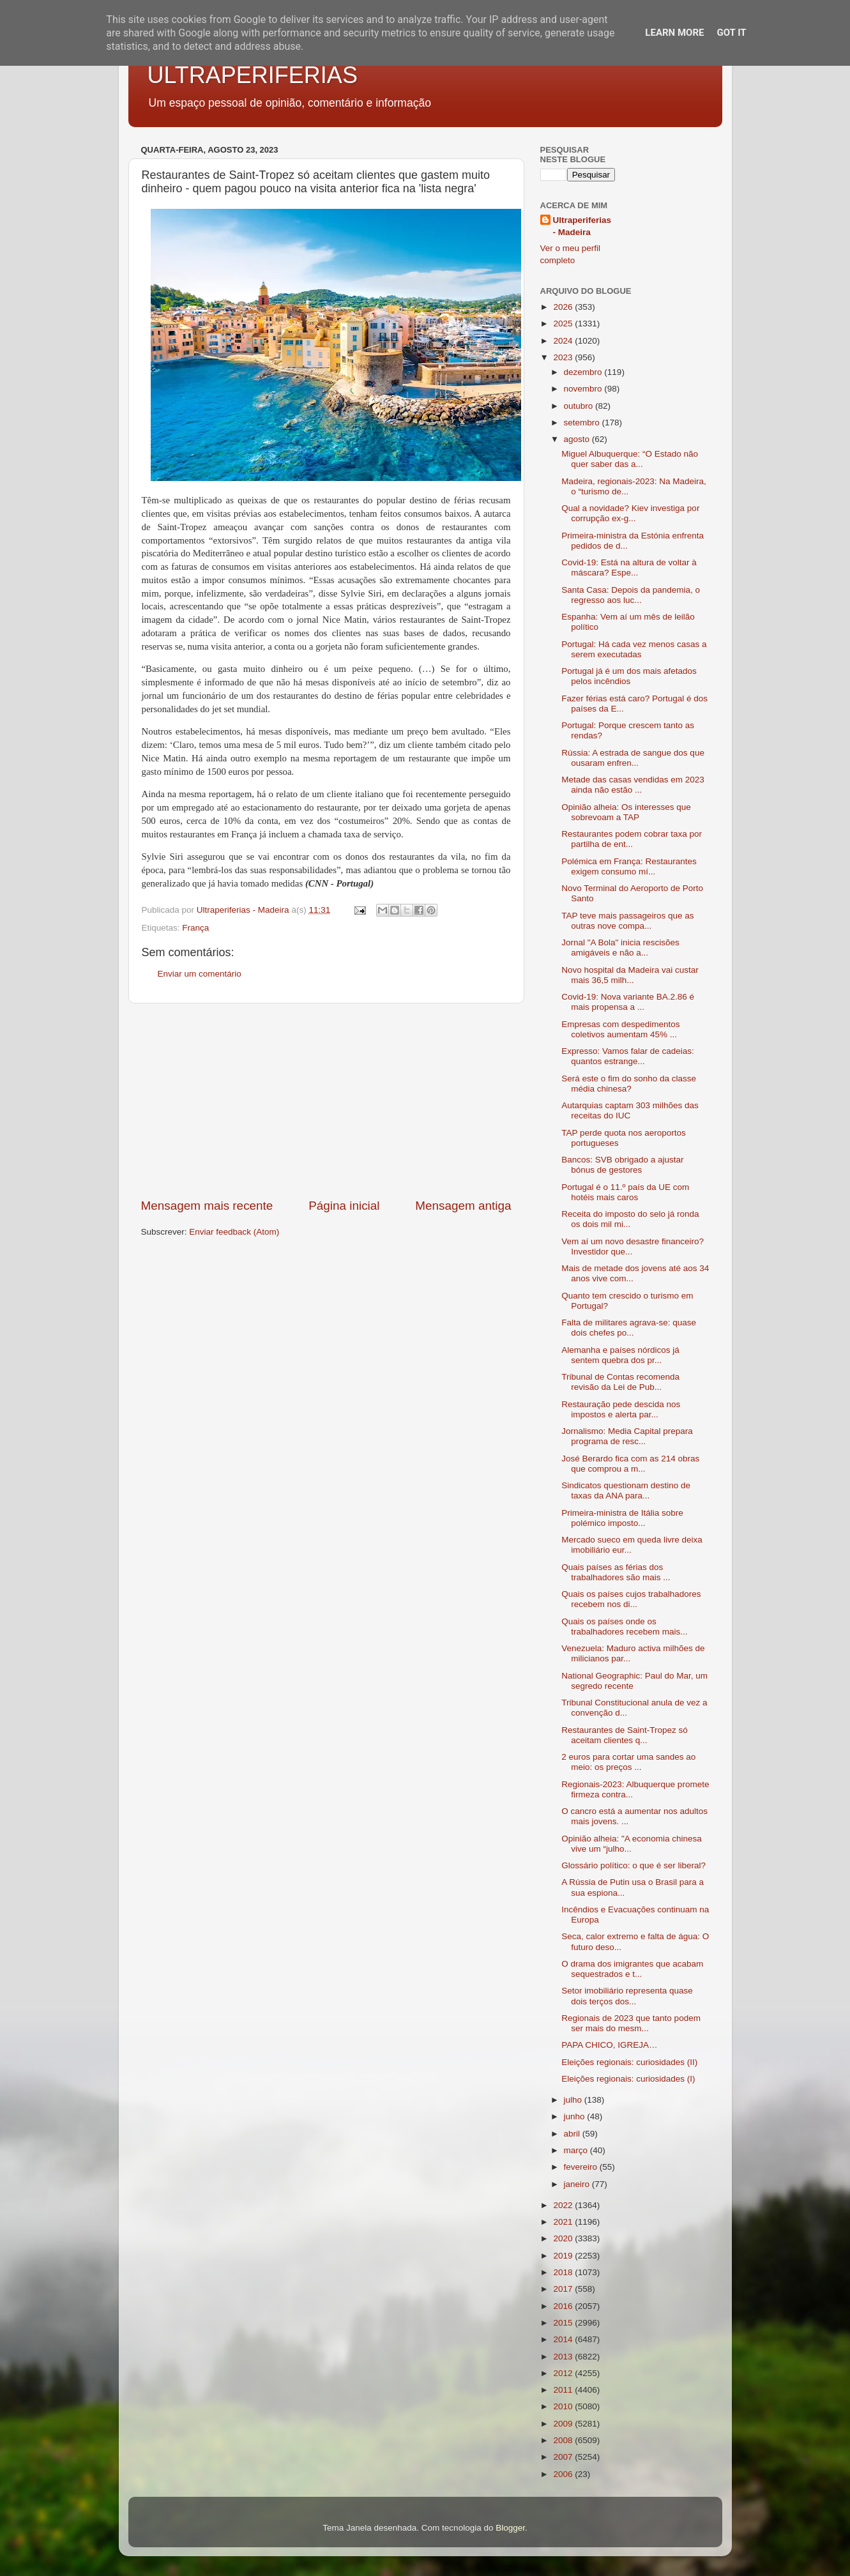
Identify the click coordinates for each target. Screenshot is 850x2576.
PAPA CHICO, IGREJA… (609, 2045)
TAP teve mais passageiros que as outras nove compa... (627, 921)
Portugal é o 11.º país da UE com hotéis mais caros (625, 1192)
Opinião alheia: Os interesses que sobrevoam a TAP (626, 812)
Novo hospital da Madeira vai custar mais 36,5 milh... (630, 975)
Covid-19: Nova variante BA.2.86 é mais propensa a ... (627, 1002)
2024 (564, 341)
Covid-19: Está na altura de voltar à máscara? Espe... (629, 567)
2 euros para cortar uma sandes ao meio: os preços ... (628, 1762)
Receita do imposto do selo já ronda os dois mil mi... (630, 1219)
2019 (564, 2255)
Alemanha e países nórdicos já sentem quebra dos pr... (620, 1355)
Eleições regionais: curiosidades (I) (628, 2079)
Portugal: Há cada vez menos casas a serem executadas (633, 649)
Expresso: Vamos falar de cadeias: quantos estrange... (627, 1056)
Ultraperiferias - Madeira (582, 226)
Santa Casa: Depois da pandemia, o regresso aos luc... (630, 595)
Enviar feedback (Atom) (234, 1232)
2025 (564, 323)
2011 (564, 2390)
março (577, 2150)
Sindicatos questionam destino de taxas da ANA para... (625, 1490)
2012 (564, 2373)
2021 (564, 2222)
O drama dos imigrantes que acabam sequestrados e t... (632, 1969)
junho (576, 2116)
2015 (564, 2323)
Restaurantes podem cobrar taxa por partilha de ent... (631, 839)
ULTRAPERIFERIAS (253, 75)
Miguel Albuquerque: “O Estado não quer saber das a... (629, 459)
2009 (564, 2423)
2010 (564, 2406)
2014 (564, 2339)
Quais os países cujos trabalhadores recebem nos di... (631, 1599)
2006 (564, 2474)
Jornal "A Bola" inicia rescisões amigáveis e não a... (620, 947)
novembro (584, 388)
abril (573, 2133)
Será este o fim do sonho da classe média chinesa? (628, 1084)
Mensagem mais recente (207, 1205)
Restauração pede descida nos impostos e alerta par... (620, 1409)
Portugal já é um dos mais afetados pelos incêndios (629, 676)
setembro (583, 422)
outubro (580, 406)
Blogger (510, 2528)
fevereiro (582, 2167)
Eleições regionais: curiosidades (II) (629, 2062)
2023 (564, 357)
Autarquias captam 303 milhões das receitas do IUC (630, 1110)
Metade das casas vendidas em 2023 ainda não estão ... (632, 785)
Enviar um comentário (199, 974)
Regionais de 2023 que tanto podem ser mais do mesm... (631, 2023)
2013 (564, 2356)
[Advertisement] (326, 1100)
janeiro (578, 2184)
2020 (564, 2238)
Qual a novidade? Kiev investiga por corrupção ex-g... (630, 513)
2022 (564, 2205)
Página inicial (343, 1205)
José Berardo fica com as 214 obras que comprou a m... (630, 1464)
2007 (564, 2457)
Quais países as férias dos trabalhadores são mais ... (615, 1572)
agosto (578, 439)
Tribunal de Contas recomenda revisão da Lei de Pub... (620, 1382)
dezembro (584, 372)
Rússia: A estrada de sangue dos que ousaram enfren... (632, 758)
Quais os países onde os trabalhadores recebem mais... (624, 1626)
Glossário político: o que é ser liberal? (633, 1865)
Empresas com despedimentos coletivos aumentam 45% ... (620, 1029)
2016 (564, 2306)
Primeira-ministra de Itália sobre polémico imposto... (622, 1518)
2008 (564, 2440)
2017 (564, 2289)
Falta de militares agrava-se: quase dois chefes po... (628, 1328)
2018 (564, 2272)
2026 (564, 307)
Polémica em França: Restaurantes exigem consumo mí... (629, 866)
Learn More (674, 32)
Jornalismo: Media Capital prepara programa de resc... (627, 1436)
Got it (731, 32)
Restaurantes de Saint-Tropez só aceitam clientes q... (624, 1735)
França (195, 928)
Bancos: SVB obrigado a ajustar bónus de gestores (622, 1165)
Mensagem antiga (463, 1205)
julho (574, 2100)
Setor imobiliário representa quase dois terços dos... (627, 1996)
